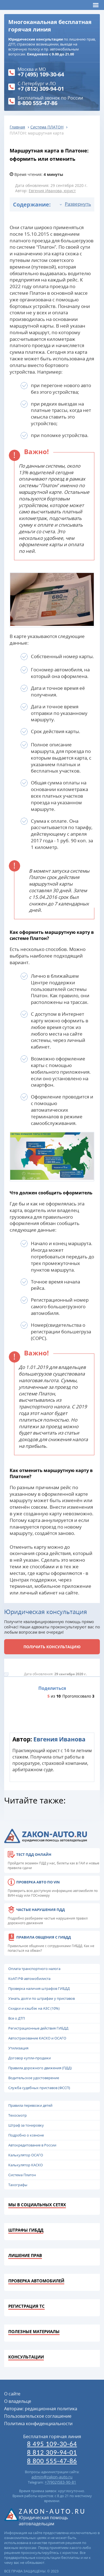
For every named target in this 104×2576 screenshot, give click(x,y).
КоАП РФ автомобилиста (29, 1978)
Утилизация (18, 2048)
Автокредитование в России (32, 2145)
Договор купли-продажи (29, 2057)
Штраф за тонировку (26, 2125)
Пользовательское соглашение (37, 2416)
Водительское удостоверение (33, 2077)
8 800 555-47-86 (52, 2461)
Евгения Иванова (59, 1739)
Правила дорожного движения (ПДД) (40, 2067)
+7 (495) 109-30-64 (41, 74)
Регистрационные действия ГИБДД (38, 2028)
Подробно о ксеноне (26, 2135)
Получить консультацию (52, 1646)
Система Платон (22, 2174)
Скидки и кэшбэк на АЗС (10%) (34, 2008)
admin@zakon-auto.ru (52, 2476)
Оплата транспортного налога (34, 1968)
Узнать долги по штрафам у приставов (41, 1998)
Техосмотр (17, 2115)
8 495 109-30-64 (52, 2444)
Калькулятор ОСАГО (25, 2155)
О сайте (12, 2394)
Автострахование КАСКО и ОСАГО (37, 2038)
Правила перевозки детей (30, 2105)
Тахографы (17, 2184)
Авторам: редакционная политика (40, 2409)
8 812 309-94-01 (52, 2452)
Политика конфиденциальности (38, 2423)
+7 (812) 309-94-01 (41, 88)
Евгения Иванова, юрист (52, 190)
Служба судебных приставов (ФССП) (39, 2087)
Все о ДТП (16, 2018)
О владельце (17, 2401)
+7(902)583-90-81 (60, 2482)
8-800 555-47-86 (37, 103)
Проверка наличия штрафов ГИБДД (39, 1988)
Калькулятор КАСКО (25, 2164)
